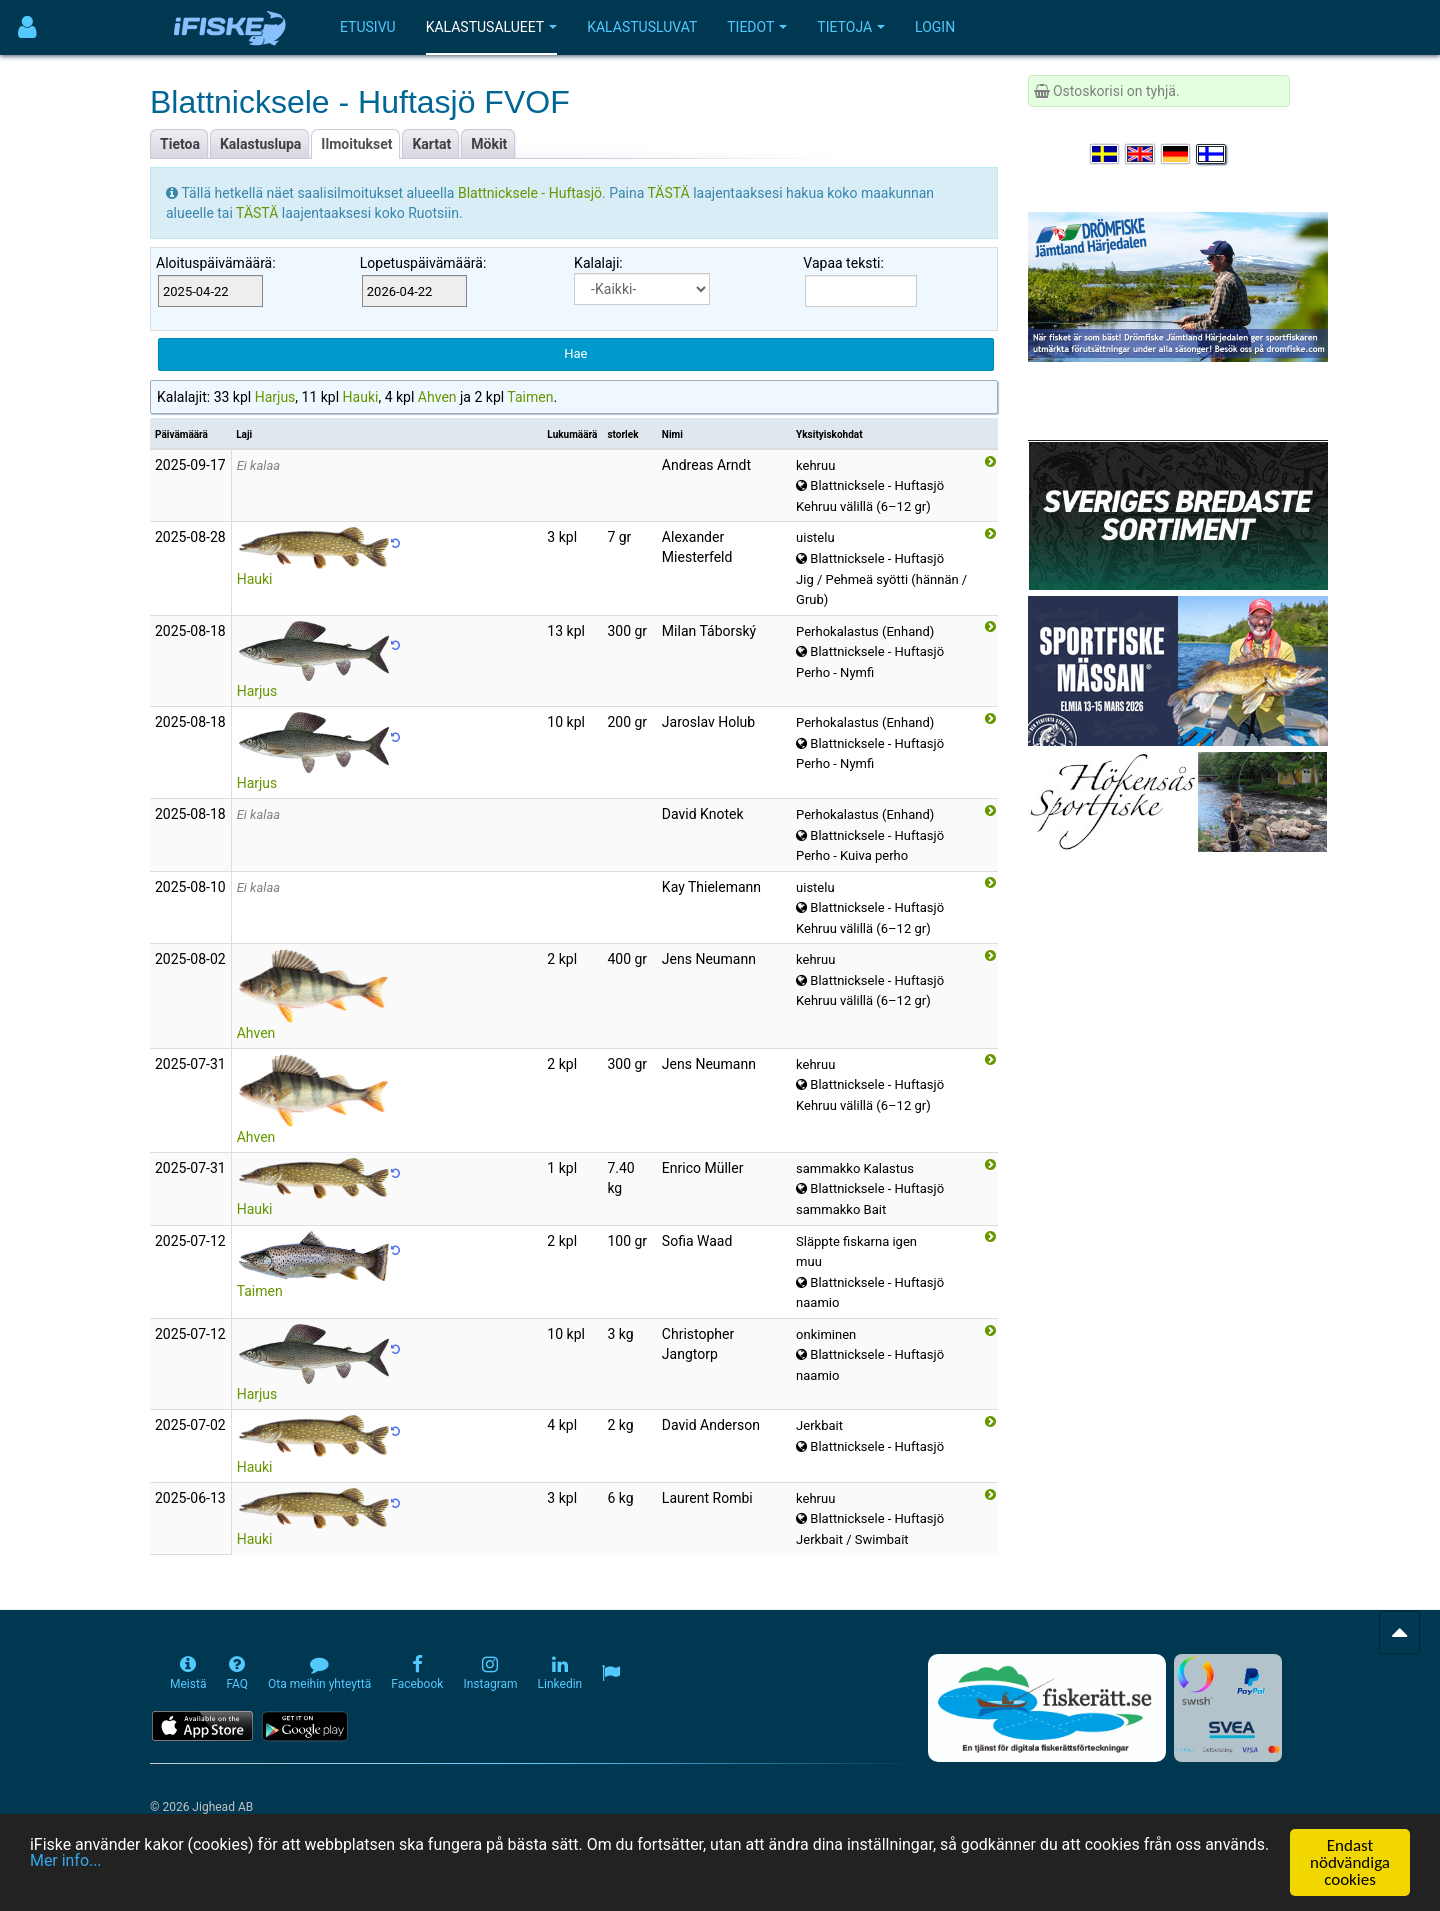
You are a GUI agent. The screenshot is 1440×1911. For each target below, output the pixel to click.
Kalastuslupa (260, 144)
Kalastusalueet (492, 27)
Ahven (437, 397)
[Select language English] (1141, 154)
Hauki (361, 397)
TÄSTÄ (671, 193)
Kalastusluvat (642, 27)
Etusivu (368, 27)
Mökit (489, 144)
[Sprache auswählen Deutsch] (1177, 154)
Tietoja (851, 27)
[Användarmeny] (27, 27)
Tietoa (180, 144)
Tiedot (757, 27)
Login (935, 27)
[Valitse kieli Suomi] (1212, 154)
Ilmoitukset (356, 144)
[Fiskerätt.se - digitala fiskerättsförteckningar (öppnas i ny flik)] (1047, 1708)
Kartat (431, 144)
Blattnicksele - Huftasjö (530, 193)
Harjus (275, 397)
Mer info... (172, 1864)
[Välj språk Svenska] (1106, 154)
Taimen (530, 397)
